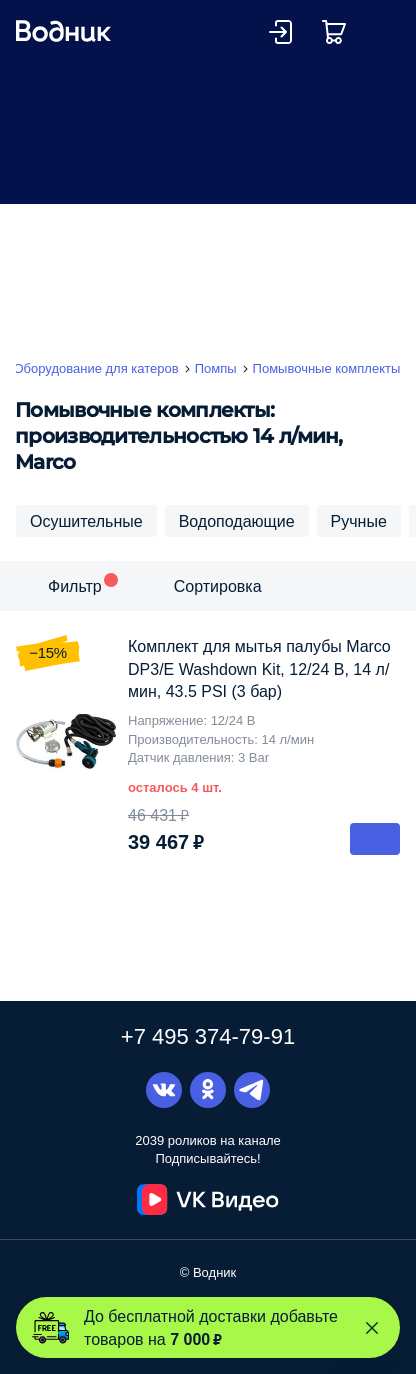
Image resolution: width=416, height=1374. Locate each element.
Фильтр (75, 586)
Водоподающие (237, 521)
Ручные (359, 521)
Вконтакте (164, 1090)
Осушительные (86, 521)
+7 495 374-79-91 (208, 1036)
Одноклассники (208, 1090)
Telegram (252, 1090)
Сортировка (218, 586)
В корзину (375, 839)
